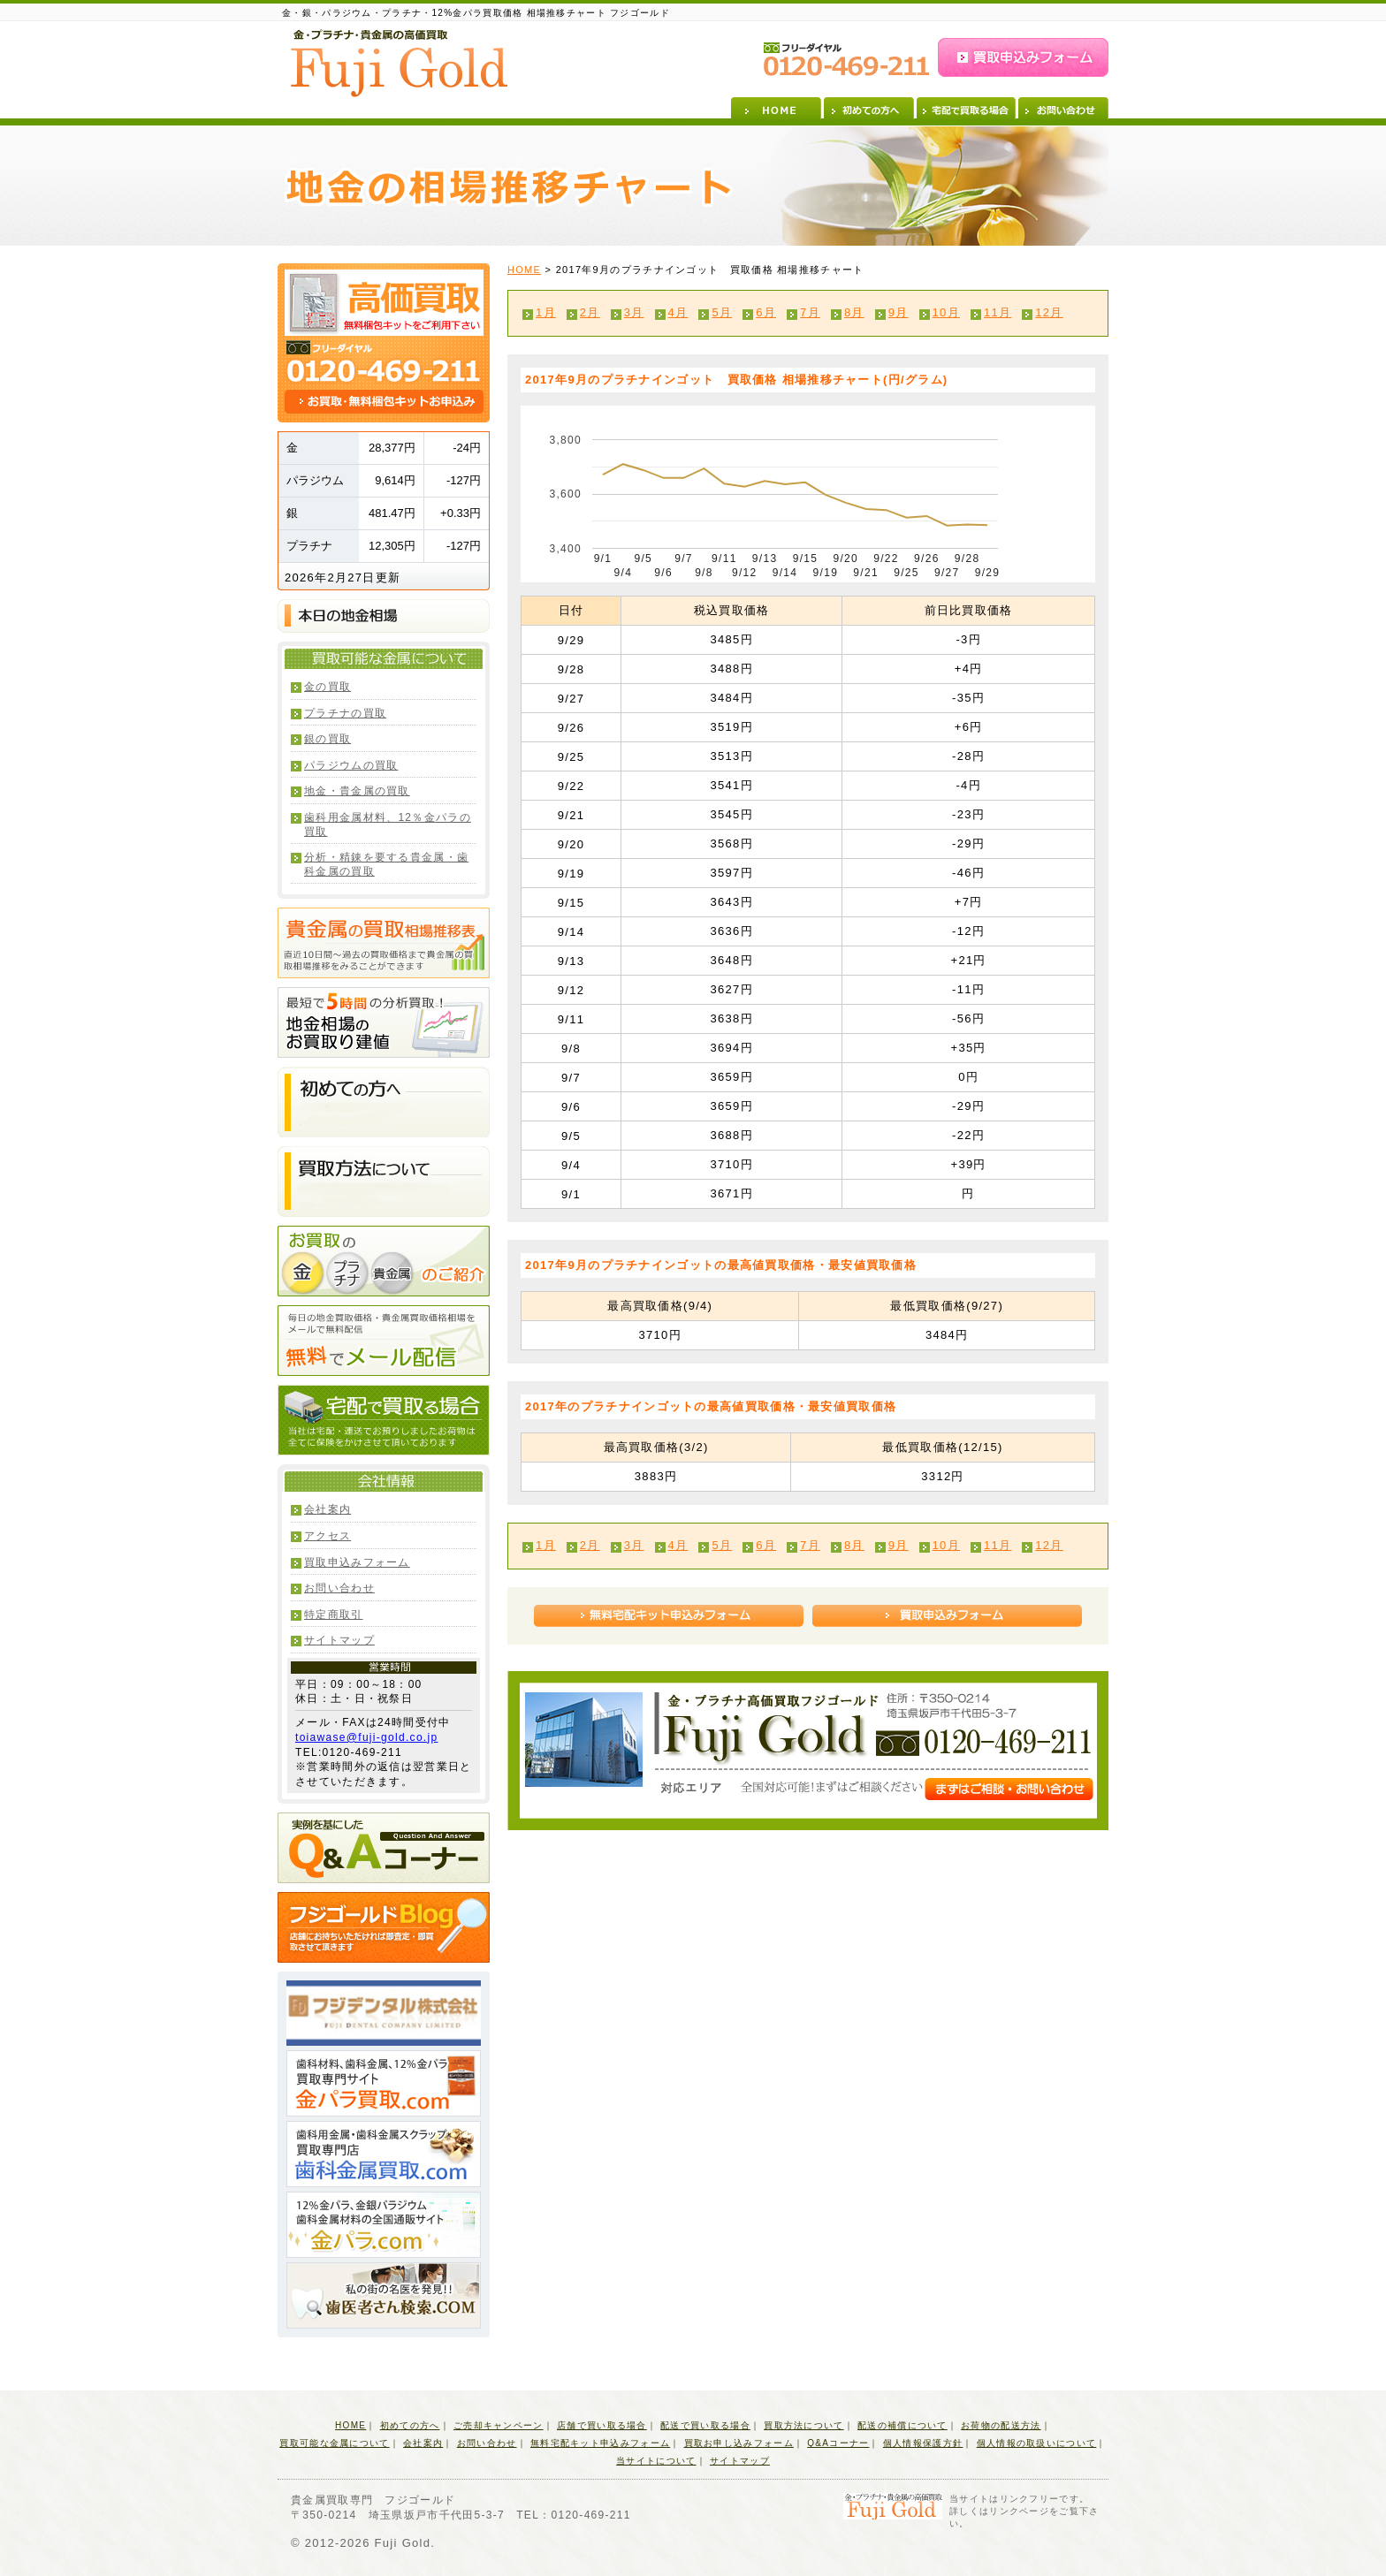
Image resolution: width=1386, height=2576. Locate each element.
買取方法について (803, 2425)
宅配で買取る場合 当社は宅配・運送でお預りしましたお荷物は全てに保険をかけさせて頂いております (384, 1420)
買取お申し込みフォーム (739, 2443)
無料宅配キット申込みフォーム (668, 1616)
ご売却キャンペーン (498, 2425)
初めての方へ (869, 108)
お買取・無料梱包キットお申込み (384, 402)
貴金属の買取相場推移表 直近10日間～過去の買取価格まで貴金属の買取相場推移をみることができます (384, 943)
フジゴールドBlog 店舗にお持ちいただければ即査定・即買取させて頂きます (384, 1927)
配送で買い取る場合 (705, 2425)
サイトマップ (339, 1640)
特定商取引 (333, 1614)
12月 (1048, 312)
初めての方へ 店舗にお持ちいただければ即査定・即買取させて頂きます (384, 1102)
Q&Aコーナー (838, 2443)
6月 (766, 312)
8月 (854, 312)
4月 (678, 312)
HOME (776, 108)
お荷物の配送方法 (1000, 2425)
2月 (590, 312)
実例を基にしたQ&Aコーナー (384, 1847)
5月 (722, 312)
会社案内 (327, 1509)
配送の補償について (902, 2425)
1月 (546, 312)
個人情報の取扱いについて (1037, 2443)
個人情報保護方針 (923, 2443)
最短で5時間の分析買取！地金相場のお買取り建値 (384, 1022)
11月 (997, 312)
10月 (946, 312)
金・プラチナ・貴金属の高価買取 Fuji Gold (399, 63)
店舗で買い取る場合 (602, 2425)
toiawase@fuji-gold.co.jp (366, 1737)
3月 (634, 312)
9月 (898, 312)
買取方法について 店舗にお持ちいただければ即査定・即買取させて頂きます (384, 1181)
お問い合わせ (1063, 108)
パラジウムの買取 (351, 765)
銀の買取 (327, 739)
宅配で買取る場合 (966, 108)
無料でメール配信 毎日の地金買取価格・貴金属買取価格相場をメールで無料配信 (384, 1340)
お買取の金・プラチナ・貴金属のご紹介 (384, 1261)
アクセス (327, 1536)
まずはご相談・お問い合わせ (1009, 1789)
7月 (810, 312)
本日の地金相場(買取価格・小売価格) (384, 616)
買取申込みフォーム (1023, 57)
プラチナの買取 (345, 713)
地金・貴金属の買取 (357, 791)
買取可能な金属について (334, 2443)
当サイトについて (656, 2461)
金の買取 (327, 686)
